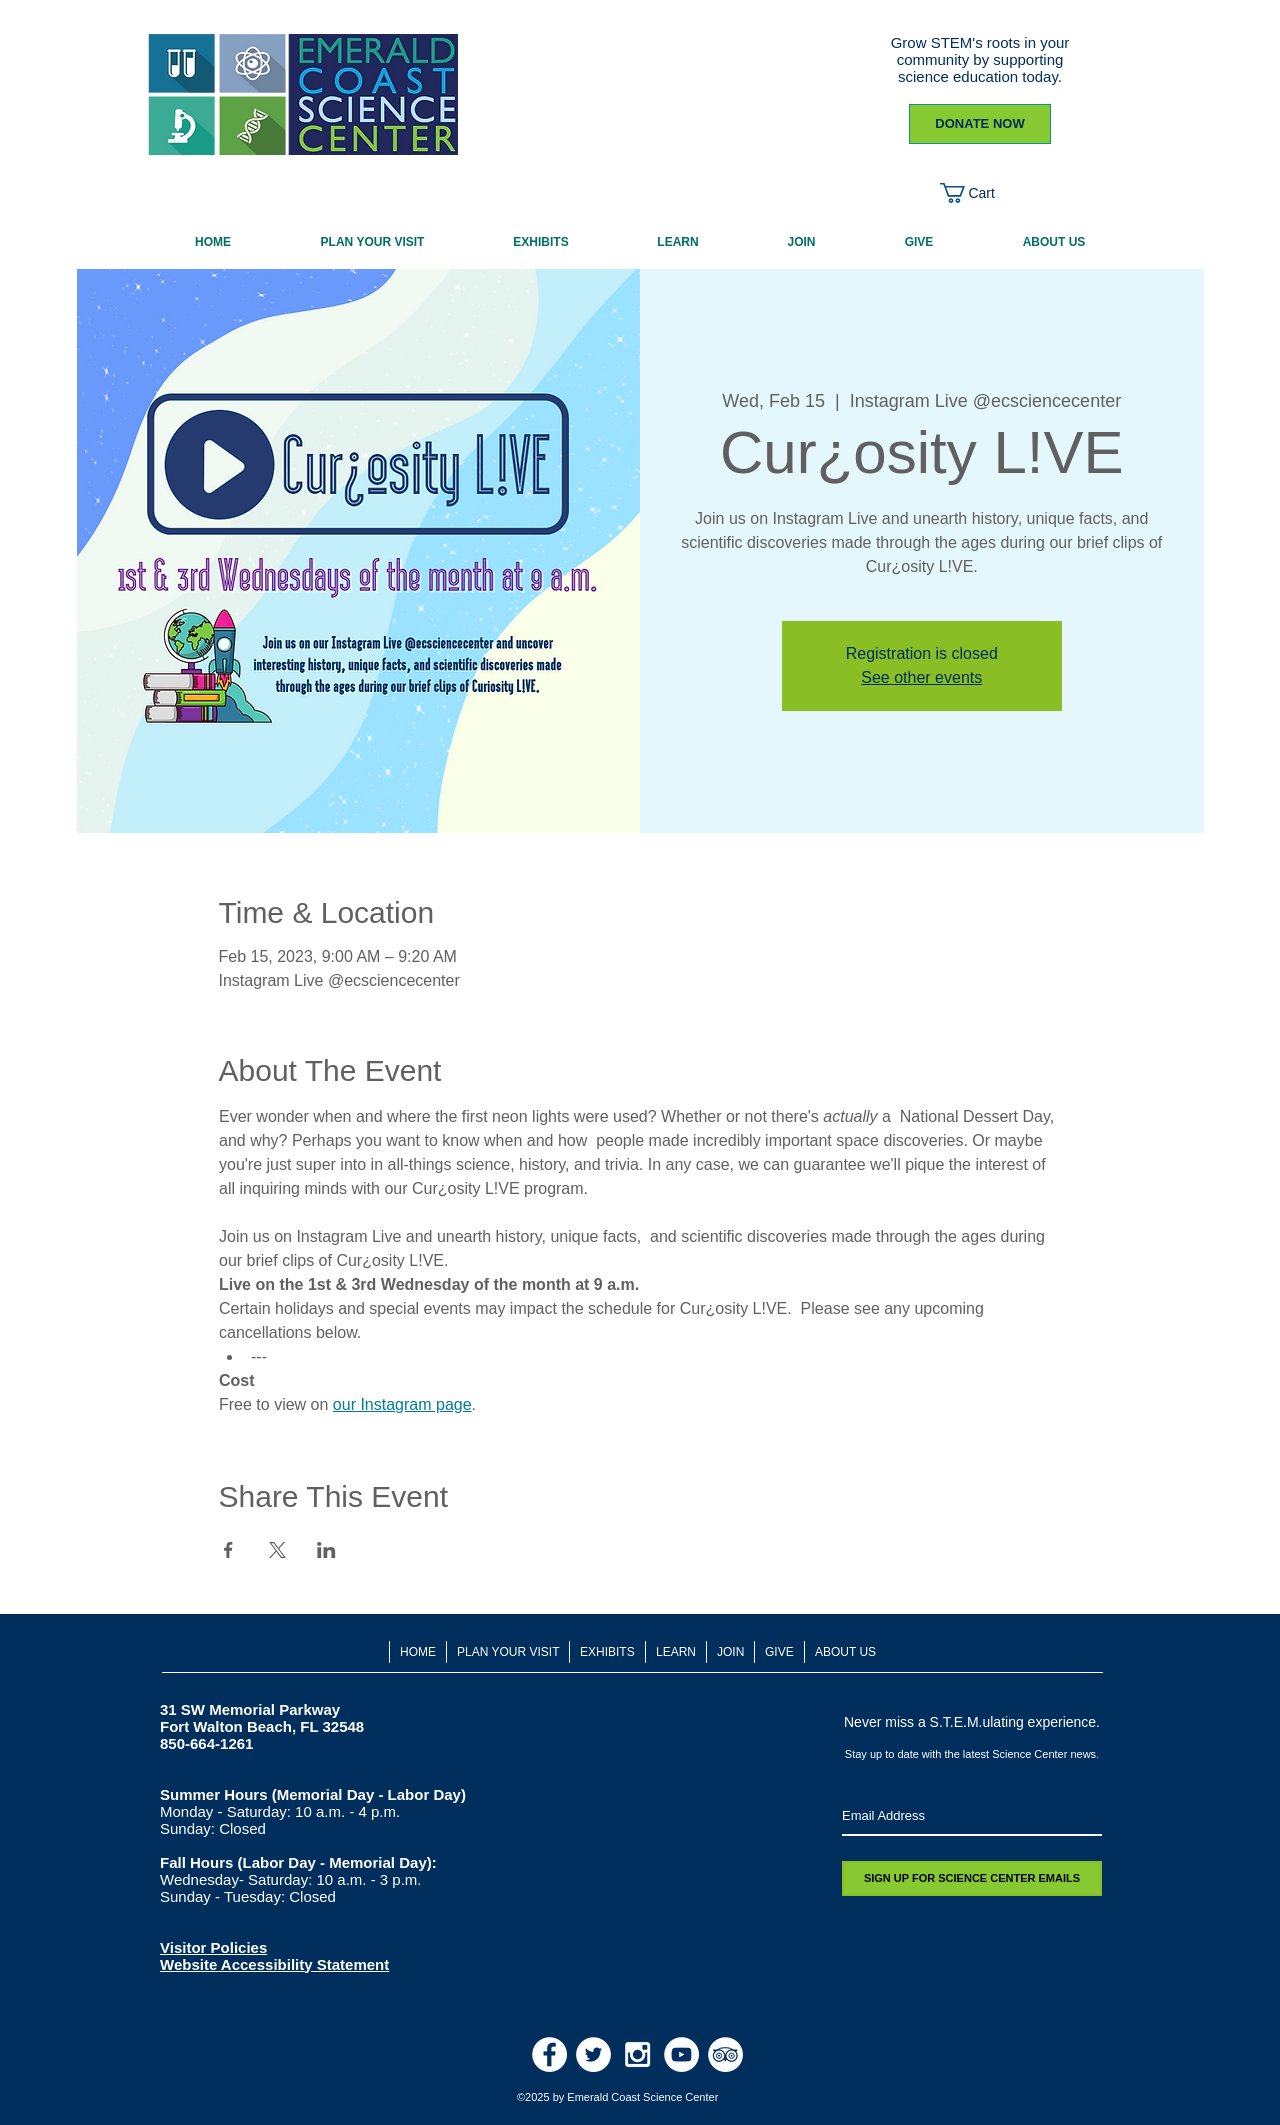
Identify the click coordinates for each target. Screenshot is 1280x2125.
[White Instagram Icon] (637, 2054)
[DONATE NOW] (980, 124)
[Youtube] (681, 2054)
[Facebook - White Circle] (549, 2054)
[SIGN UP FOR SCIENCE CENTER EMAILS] (972, 1878)
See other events (921, 677)
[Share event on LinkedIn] (326, 1550)
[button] (979, 193)
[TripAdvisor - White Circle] (725, 2054)
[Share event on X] (277, 1550)
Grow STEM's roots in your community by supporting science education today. (980, 59)
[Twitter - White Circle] (593, 2054)
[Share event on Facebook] (228, 1550)
